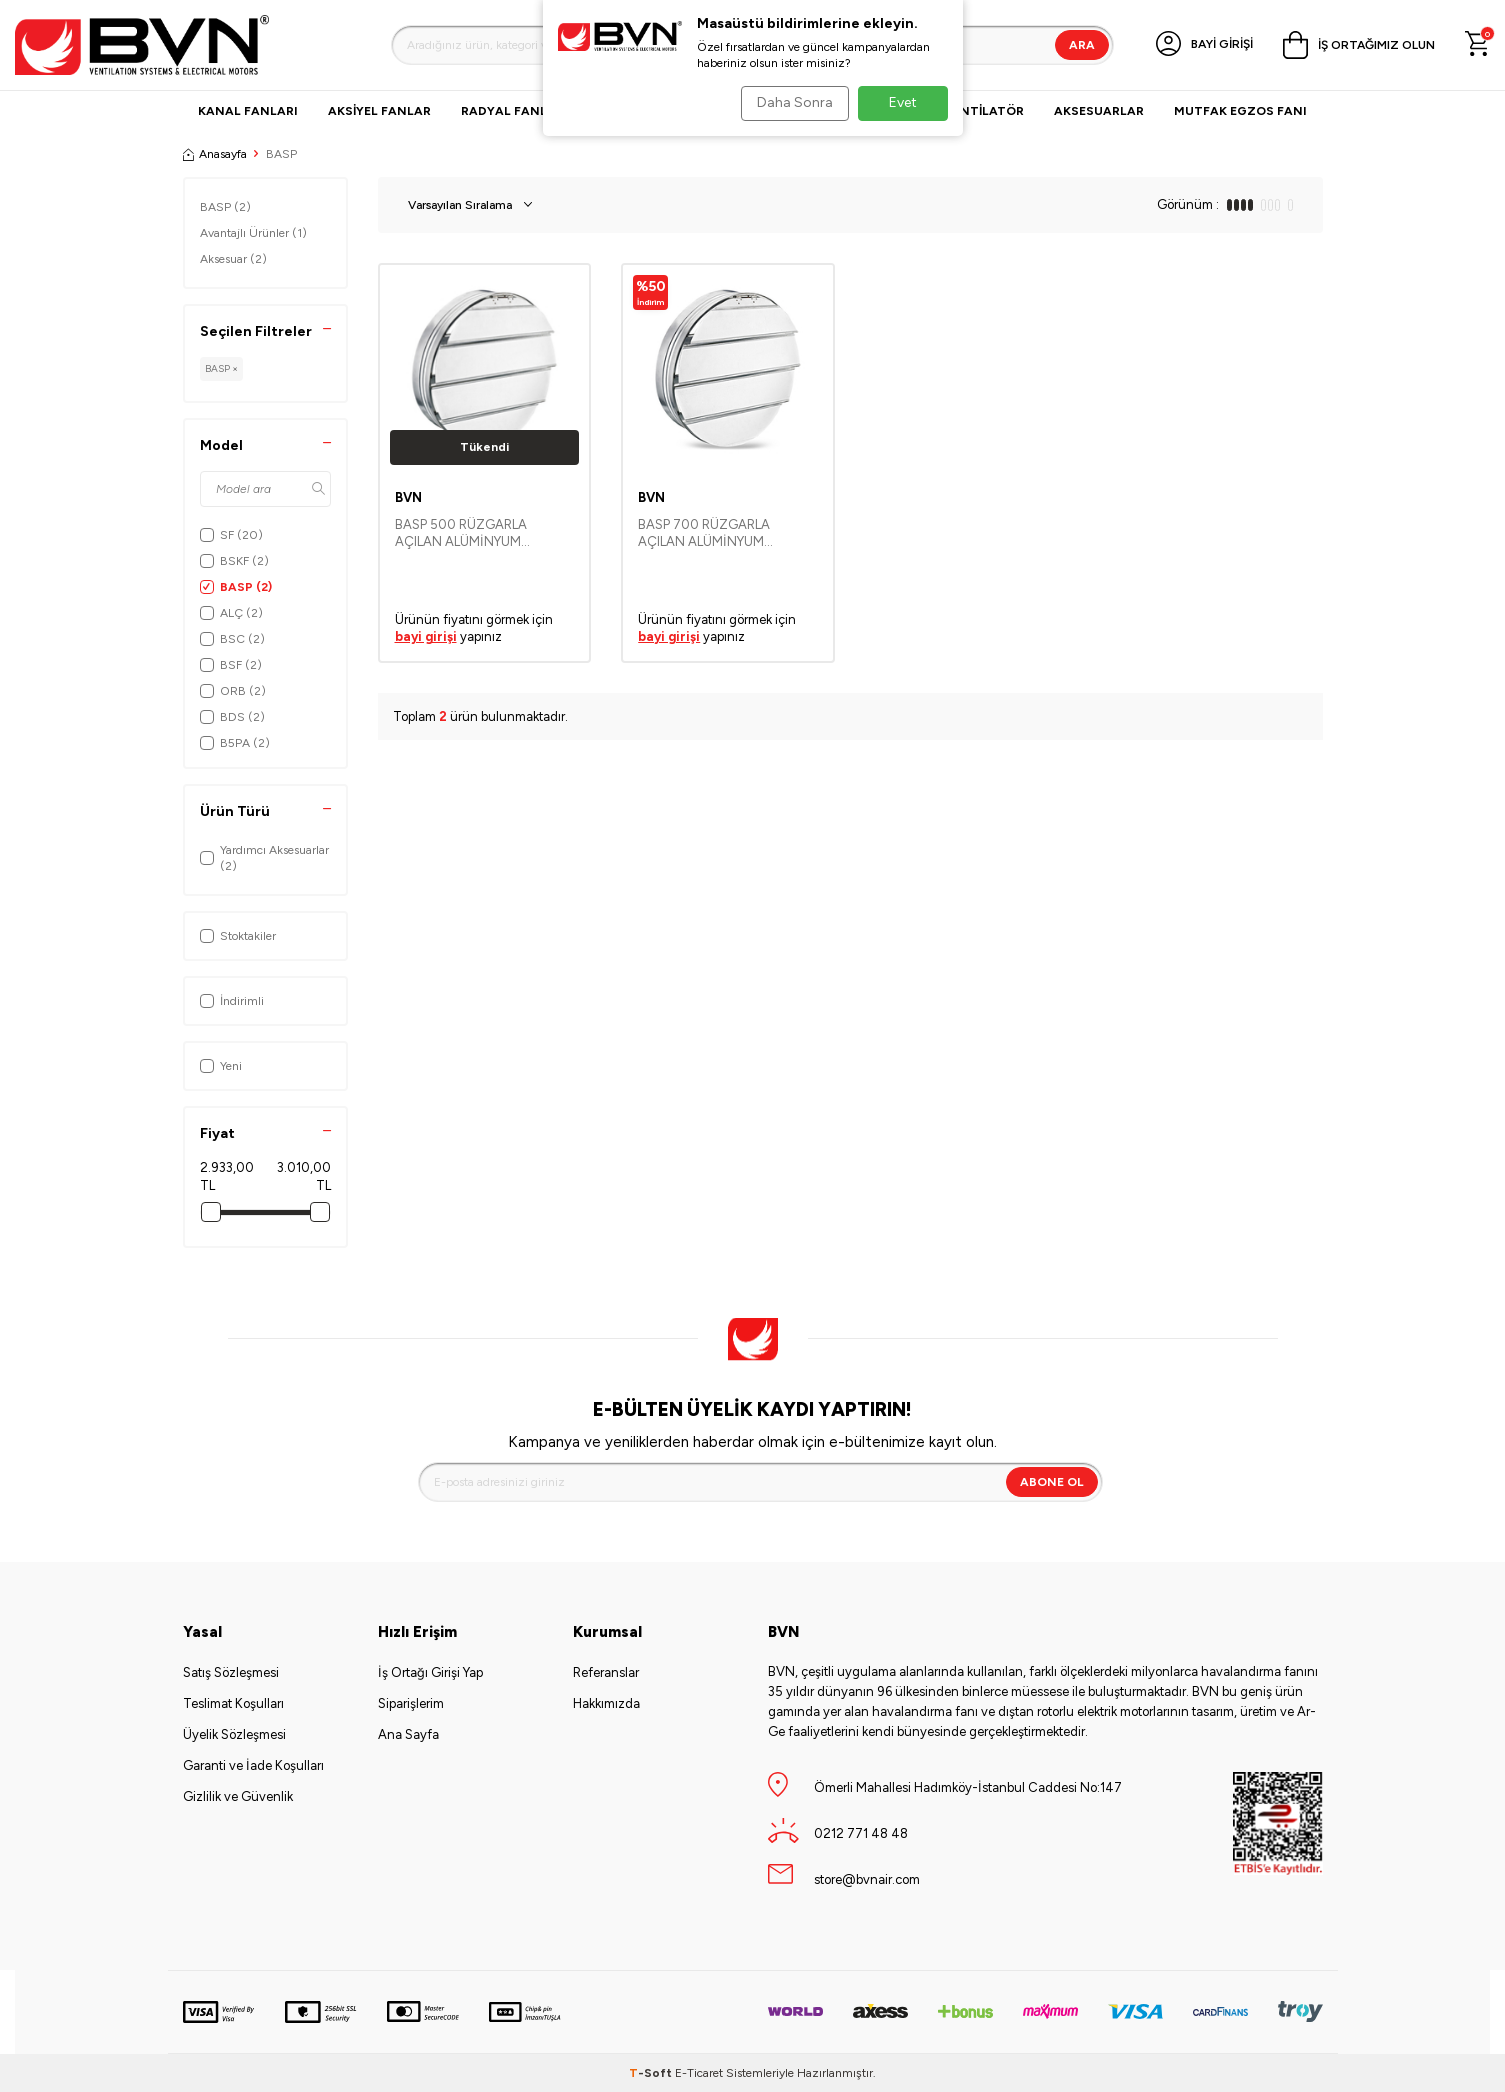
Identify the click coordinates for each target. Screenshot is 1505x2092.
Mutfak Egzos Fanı (1240, 111)
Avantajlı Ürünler (253, 233)
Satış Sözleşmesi (231, 1672)
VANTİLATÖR (983, 111)
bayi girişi (426, 636)
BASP (225, 207)
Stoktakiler (238, 936)
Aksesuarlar (1099, 111)
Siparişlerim (411, 1703)
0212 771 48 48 (861, 1833)
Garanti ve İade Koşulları (253, 1765)
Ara (1082, 45)
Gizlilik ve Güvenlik (238, 1796)
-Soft (652, 2073)
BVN (408, 497)
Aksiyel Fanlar (379, 111)
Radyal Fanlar (512, 111)
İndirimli (232, 1001)
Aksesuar (233, 259)
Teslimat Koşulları (233, 1703)
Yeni (221, 1066)
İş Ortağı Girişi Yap (430, 1672)
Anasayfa (215, 154)
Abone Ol (1052, 1482)
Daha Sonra (789, 102)
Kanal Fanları (248, 111)
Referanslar (606, 1672)
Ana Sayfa (408, 1734)
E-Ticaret (699, 2073)
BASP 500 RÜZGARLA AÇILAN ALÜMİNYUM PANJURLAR (461, 534)
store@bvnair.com (867, 1879)
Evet (903, 102)
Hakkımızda (606, 1703)
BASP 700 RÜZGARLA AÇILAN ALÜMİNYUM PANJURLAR (704, 534)
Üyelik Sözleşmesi (234, 1734)
